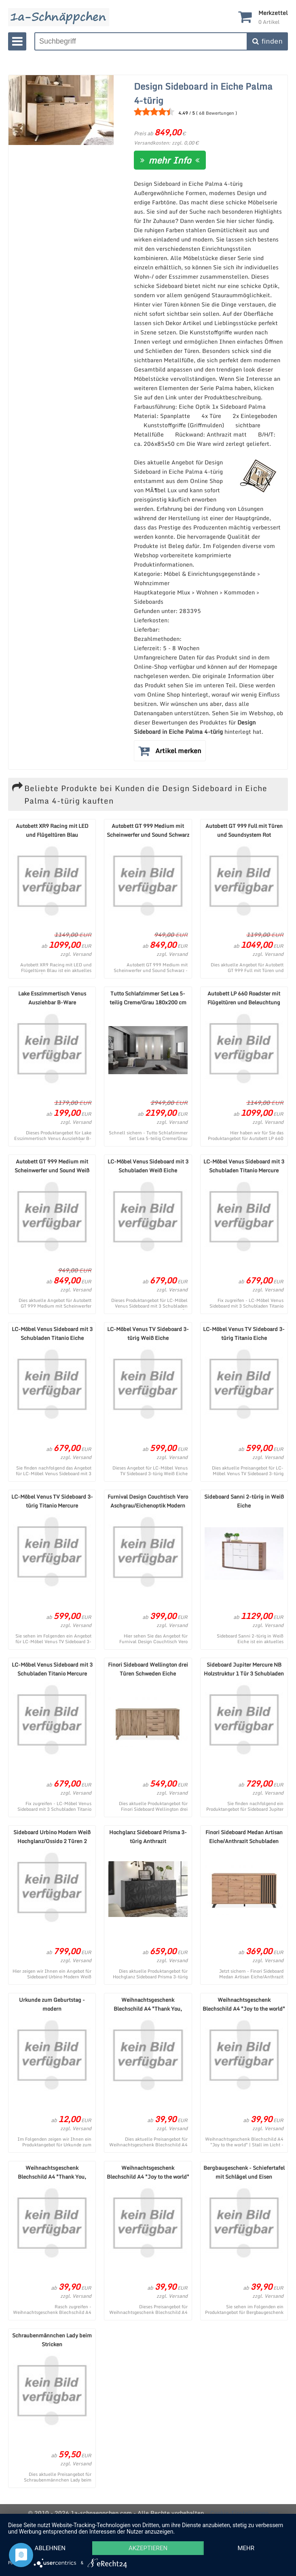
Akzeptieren (148, 2548)
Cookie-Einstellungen (239, 2512)
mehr (245, 2548)
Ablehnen (50, 2548)
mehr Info (169, 160)
